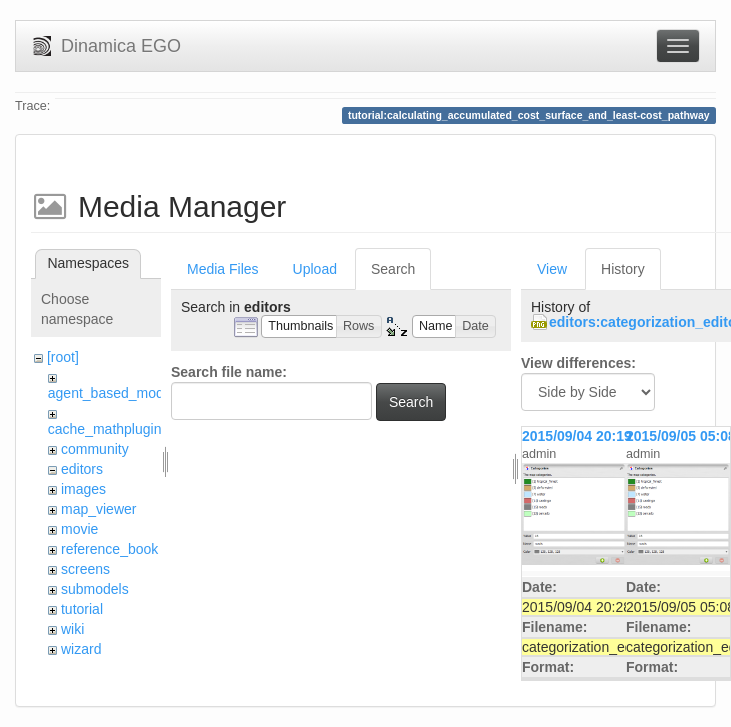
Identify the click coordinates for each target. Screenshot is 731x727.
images (83, 489)
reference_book (109, 549)
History (623, 269)
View (552, 269)
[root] (63, 357)
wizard (81, 649)
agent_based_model (111, 393)
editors (82, 469)
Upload (315, 269)
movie (79, 529)
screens (85, 569)
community (95, 449)
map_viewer (98, 509)
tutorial (82, 609)
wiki (72, 629)
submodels (95, 589)
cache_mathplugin (105, 429)
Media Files (223, 269)
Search (393, 269)
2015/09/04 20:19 (577, 436)
